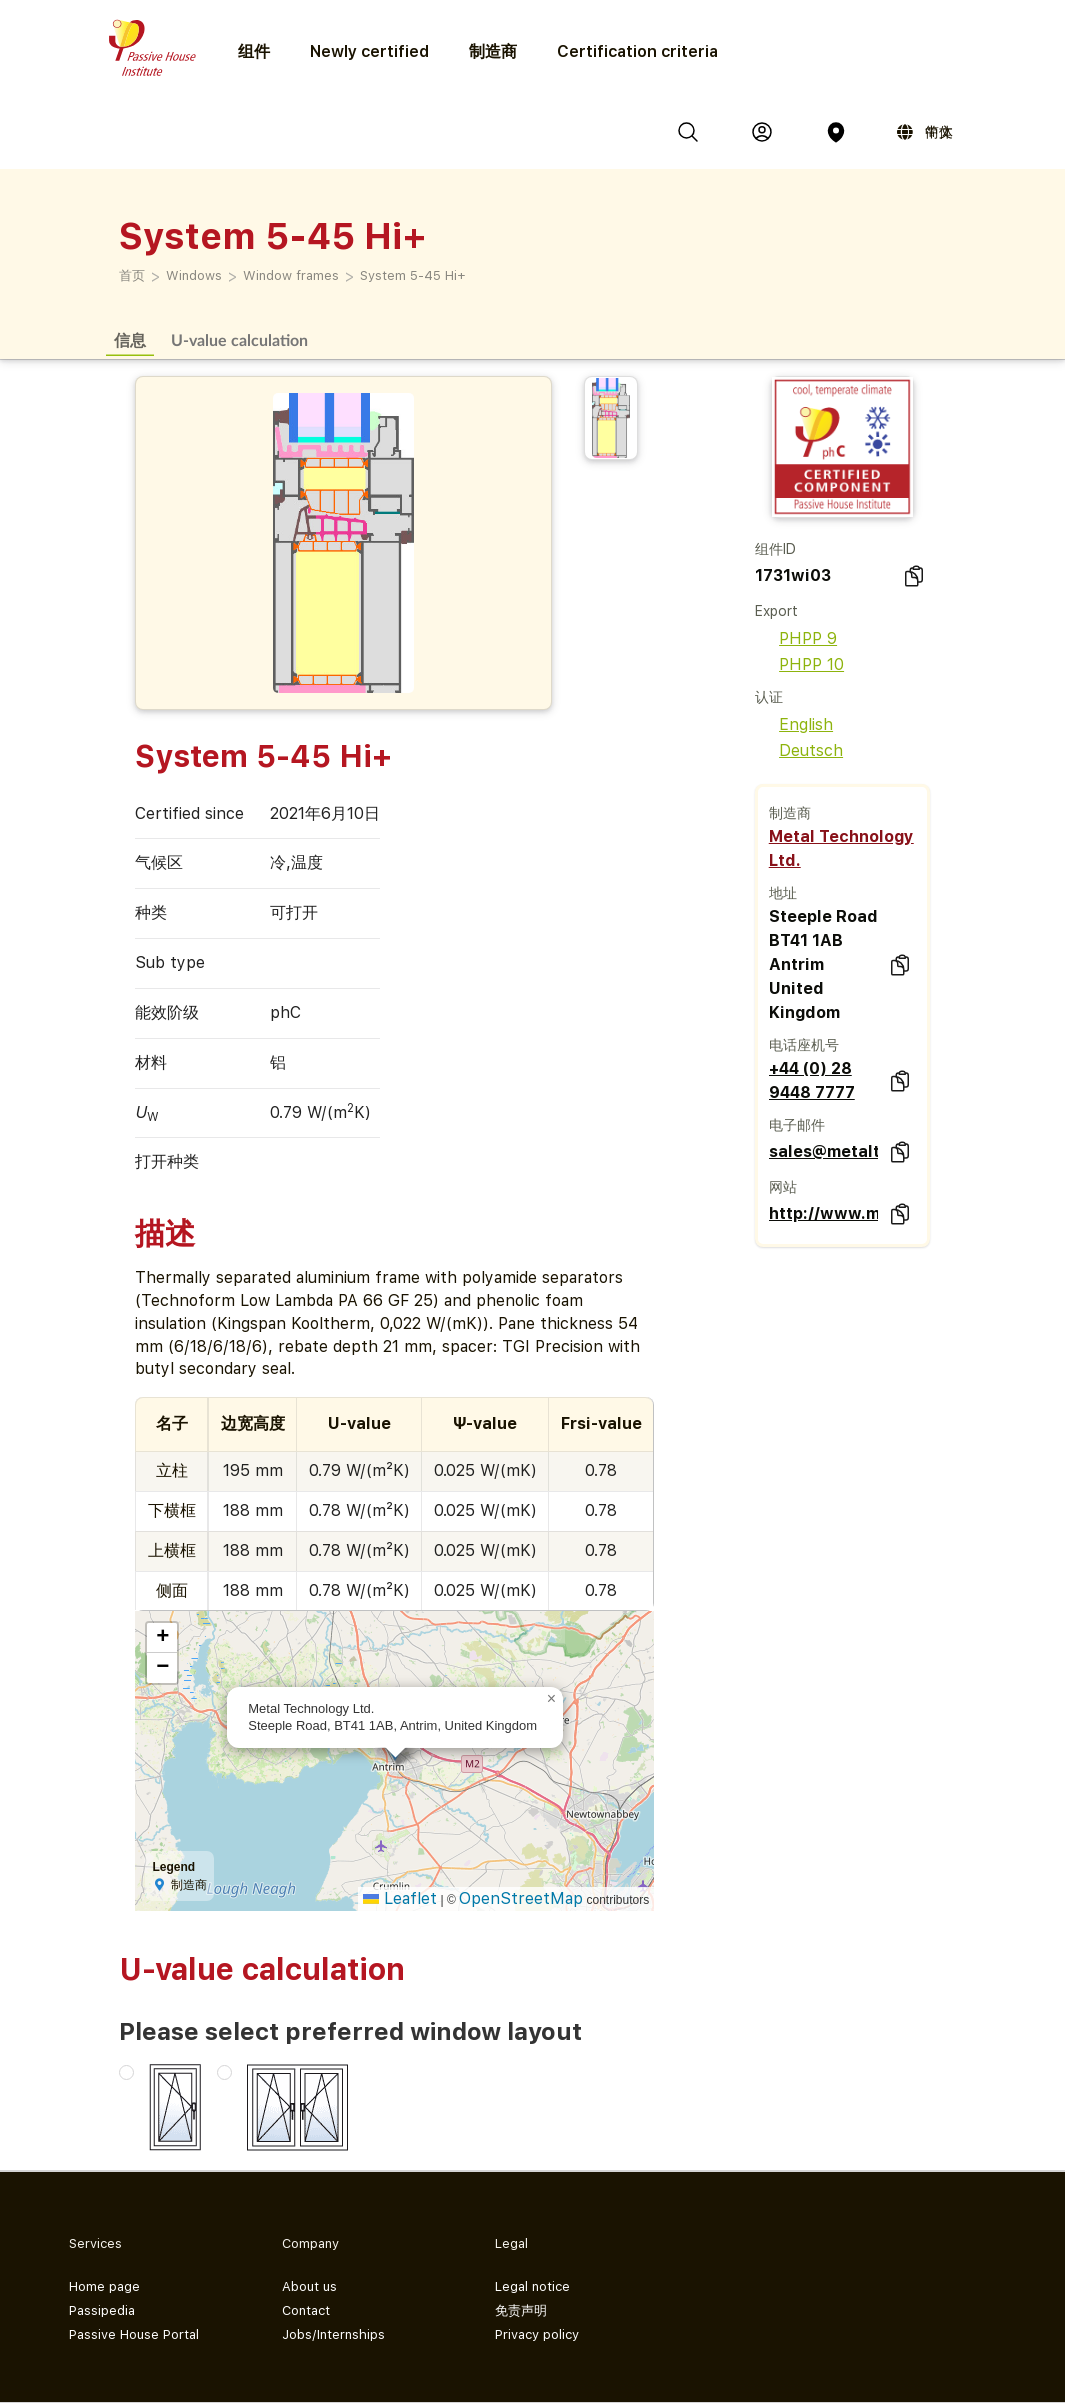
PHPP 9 (796, 638)
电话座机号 (804, 1045)
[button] (551, 1699)
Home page (104, 2286)
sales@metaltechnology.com (823, 1151)
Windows (194, 275)
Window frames (291, 275)
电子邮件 (797, 1125)
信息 (130, 339)
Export (776, 611)
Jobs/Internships (333, 2334)
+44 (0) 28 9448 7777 (812, 1080)
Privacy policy (537, 2334)
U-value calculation (239, 339)
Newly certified (369, 51)
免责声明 (521, 2310)
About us (309, 2286)
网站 (783, 1187)
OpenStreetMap (521, 1898)
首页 (132, 275)
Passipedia (102, 2310)
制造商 (493, 51)
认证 (769, 697)
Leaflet (400, 1898)
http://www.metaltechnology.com (823, 1213)
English (794, 724)
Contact (306, 2310)
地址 (783, 893)
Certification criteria (637, 51)
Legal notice (532, 2286)
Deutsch (799, 750)
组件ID (775, 549)
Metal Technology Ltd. (841, 848)
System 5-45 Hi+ (413, 275)
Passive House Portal (134, 2334)
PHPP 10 (799, 664)
